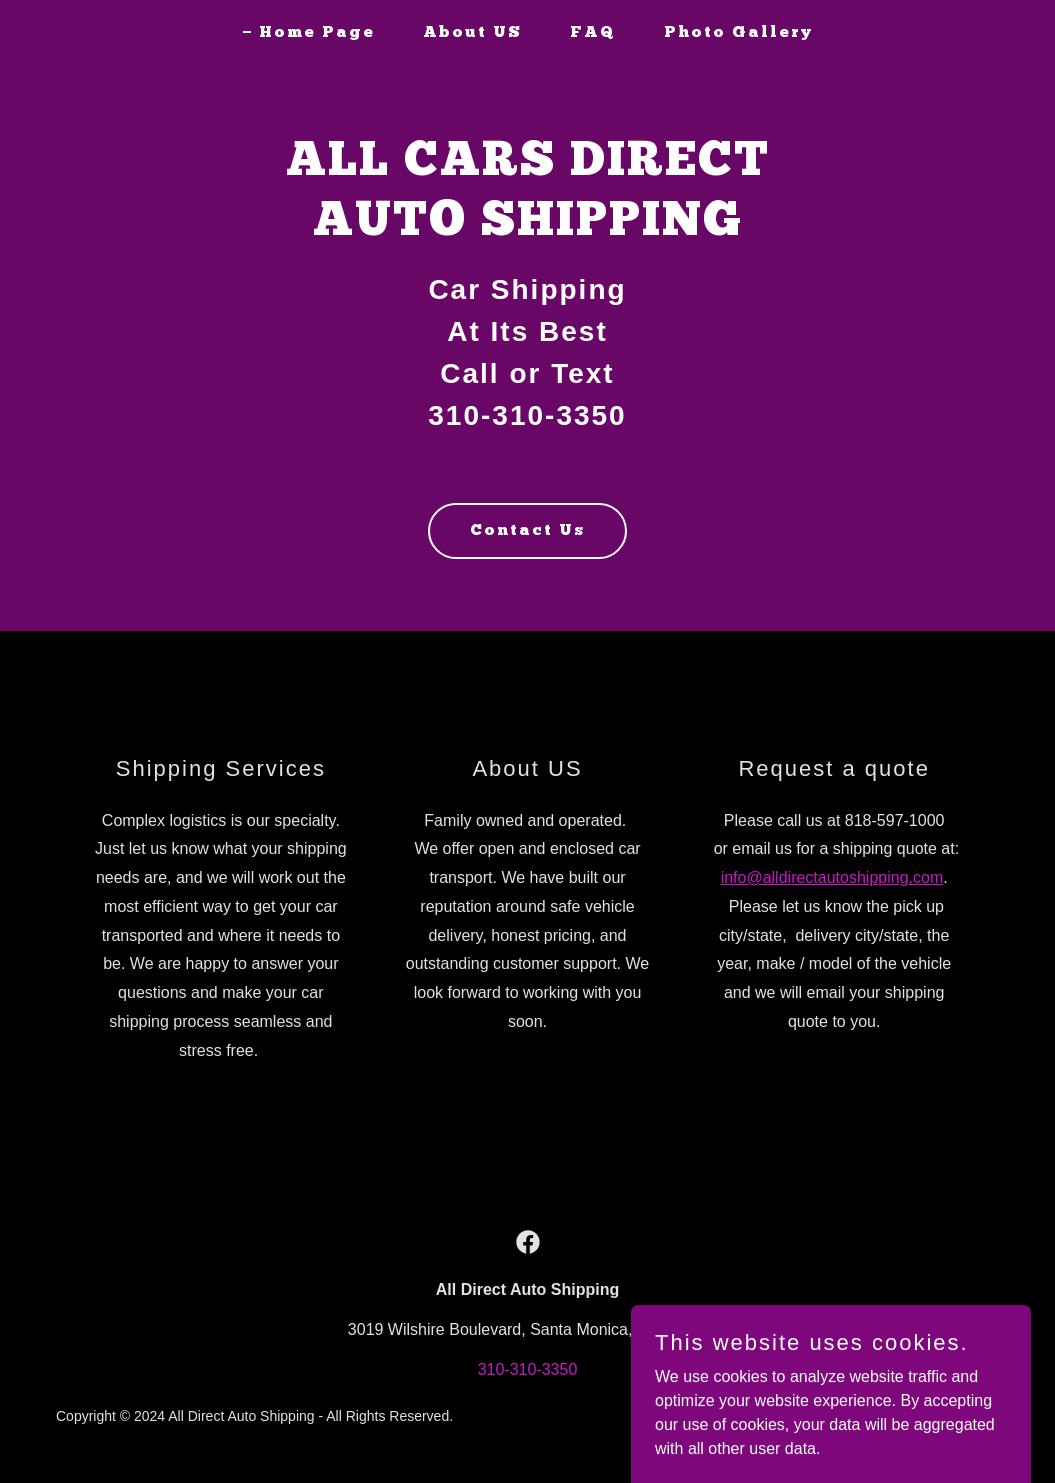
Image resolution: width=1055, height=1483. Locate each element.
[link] (528, 1242)
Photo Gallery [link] (738, 33)
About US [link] (472, 33)
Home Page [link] (317, 33)
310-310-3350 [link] (528, 1369)
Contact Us (527, 531)
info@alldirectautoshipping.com (832, 877)
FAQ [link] (593, 33)
